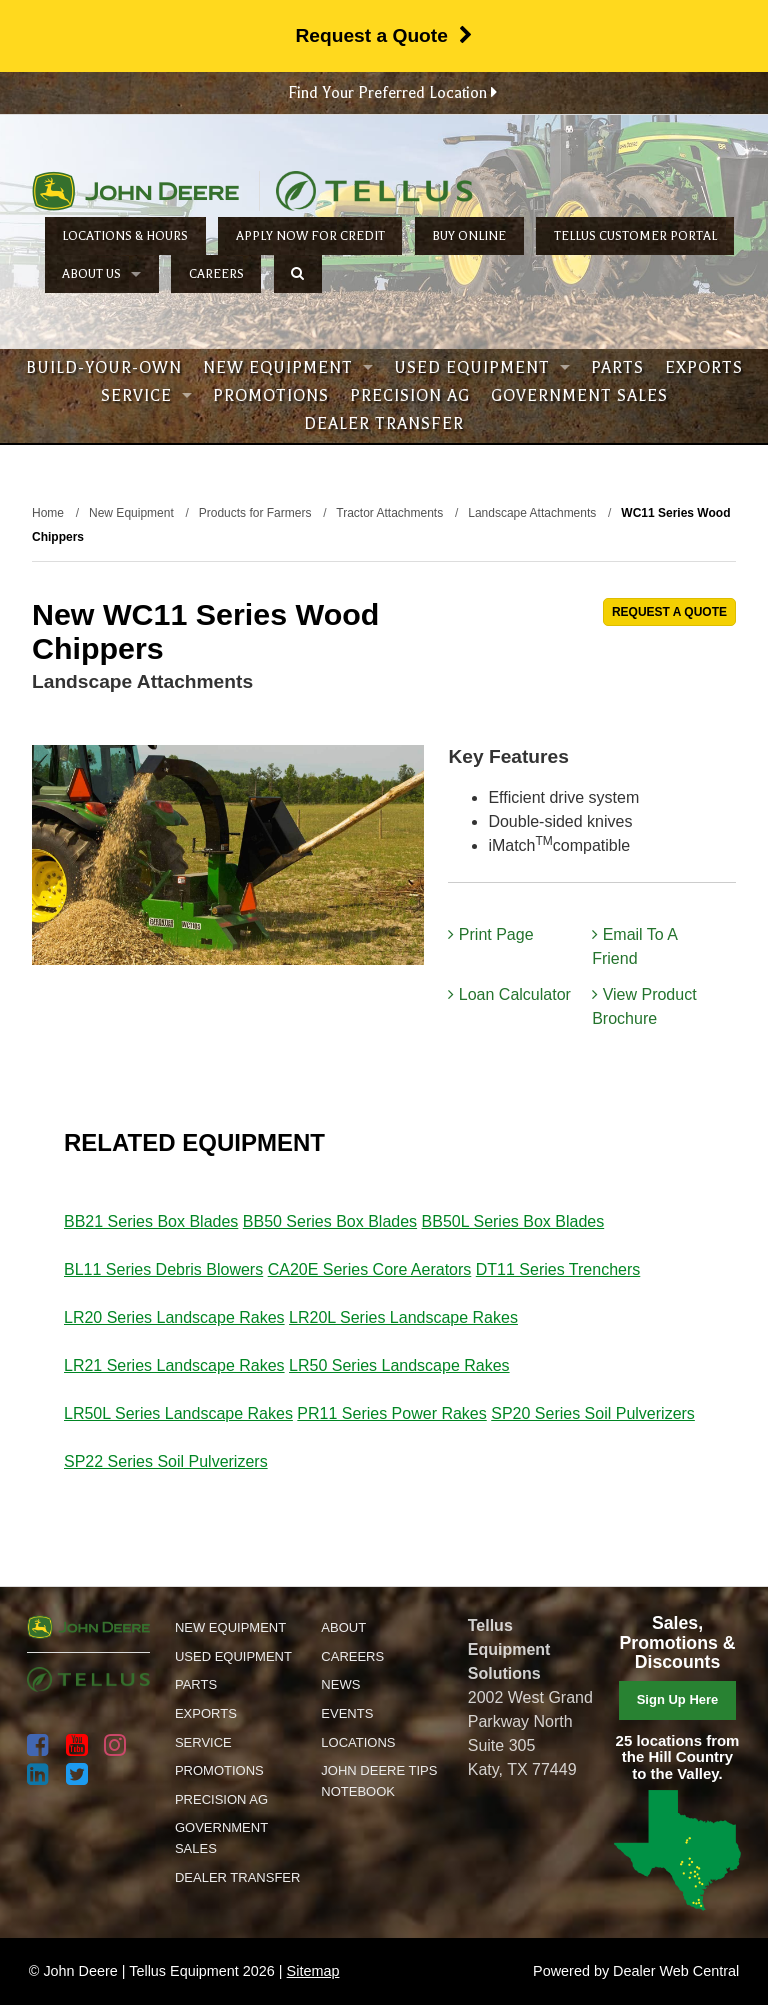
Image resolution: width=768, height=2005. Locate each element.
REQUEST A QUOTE (669, 612)
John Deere (135, 191)
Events (347, 1713)
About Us (101, 274)
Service (146, 396)
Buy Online (469, 236)
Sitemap (313, 1971)
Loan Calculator (509, 994)
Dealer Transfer (384, 424)
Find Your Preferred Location (392, 93)
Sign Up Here (678, 1699)
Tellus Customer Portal (635, 236)
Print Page (490, 934)
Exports (704, 368)
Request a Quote (383, 35)
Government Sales (579, 396)
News (340, 1684)
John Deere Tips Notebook (379, 1781)
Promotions (271, 396)
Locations (358, 1742)
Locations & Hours (125, 236)
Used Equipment (482, 368)
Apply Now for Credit (310, 236)
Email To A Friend (634, 946)
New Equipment (288, 368)
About (343, 1627)
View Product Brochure (644, 1006)
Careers (216, 274)
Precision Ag (410, 396)
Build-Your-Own (104, 368)
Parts (617, 368)
